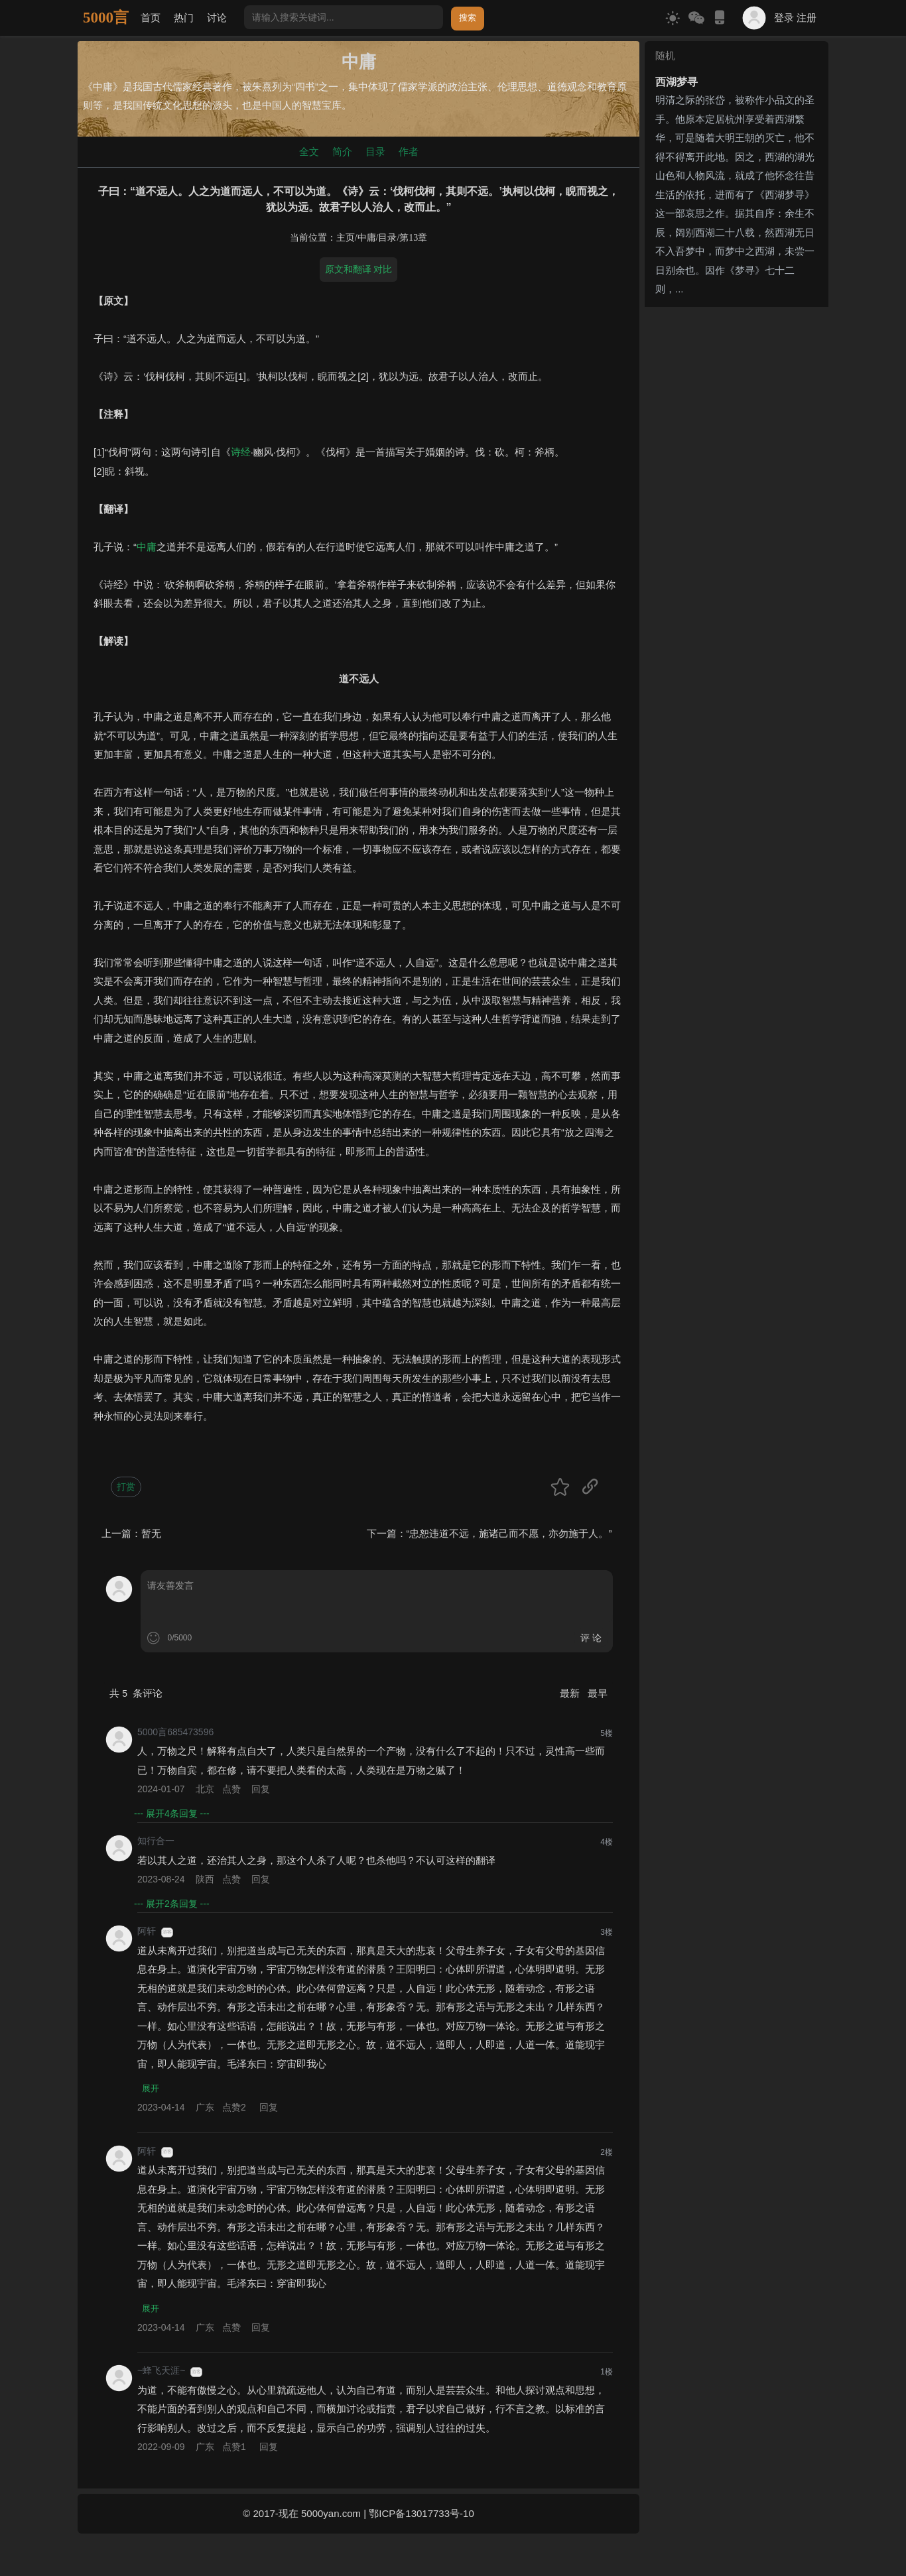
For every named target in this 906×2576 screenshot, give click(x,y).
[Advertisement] (736, 511)
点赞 (231, 1789)
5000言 (106, 17)
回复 (260, 1789)
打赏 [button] (126, 1486)
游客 (167, 1932)
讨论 (217, 17)
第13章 (413, 238)
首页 (151, 17)
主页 (345, 238)
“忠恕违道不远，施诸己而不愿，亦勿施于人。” (509, 1533)
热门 (184, 17)
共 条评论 (135, 1693)
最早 (598, 1693)
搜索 (467, 18)
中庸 (366, 238)
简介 (342, 151)
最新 (571, 1693)
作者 (409, 151)
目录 (375, 151)
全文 (309, 151)
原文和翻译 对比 (359, 269)
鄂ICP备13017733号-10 (421, 2515)
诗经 (241, 452)
